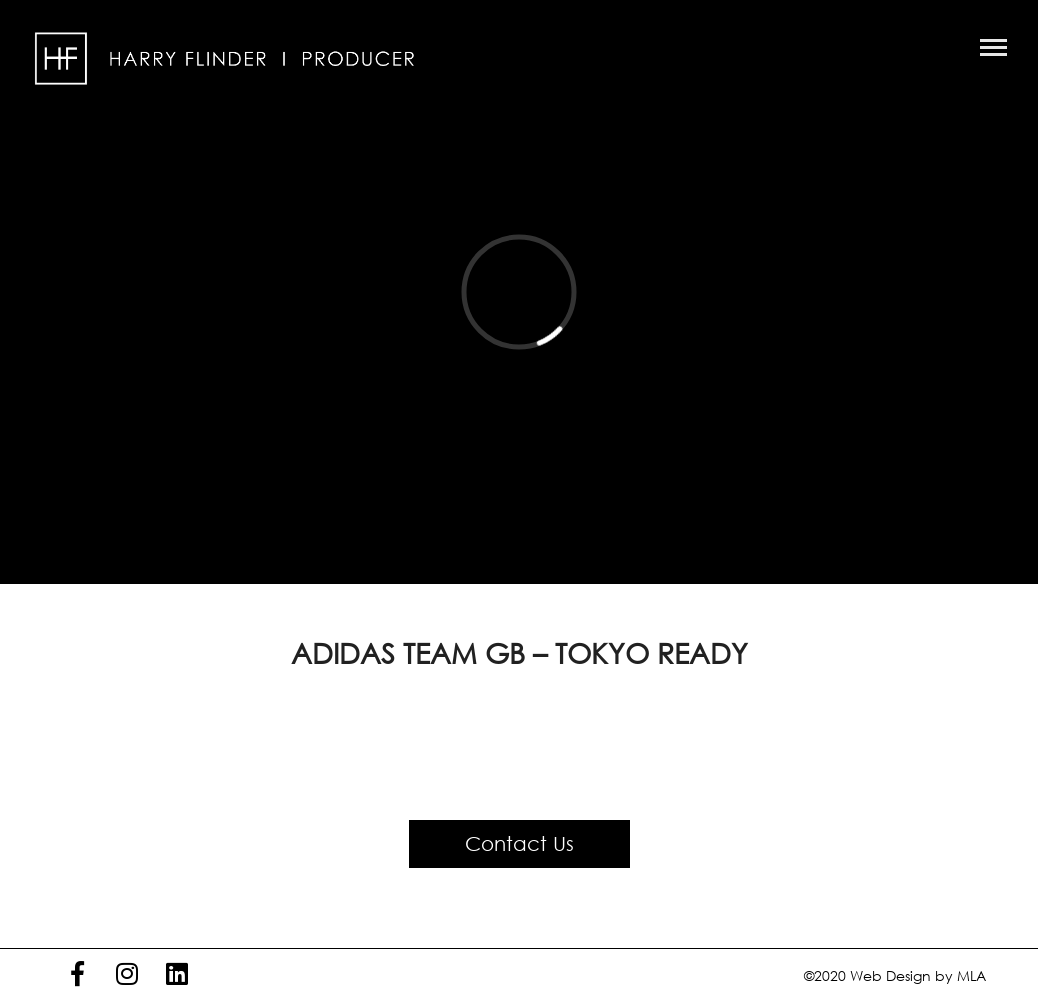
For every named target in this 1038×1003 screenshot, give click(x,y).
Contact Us (519, 843)
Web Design (890, 975)
